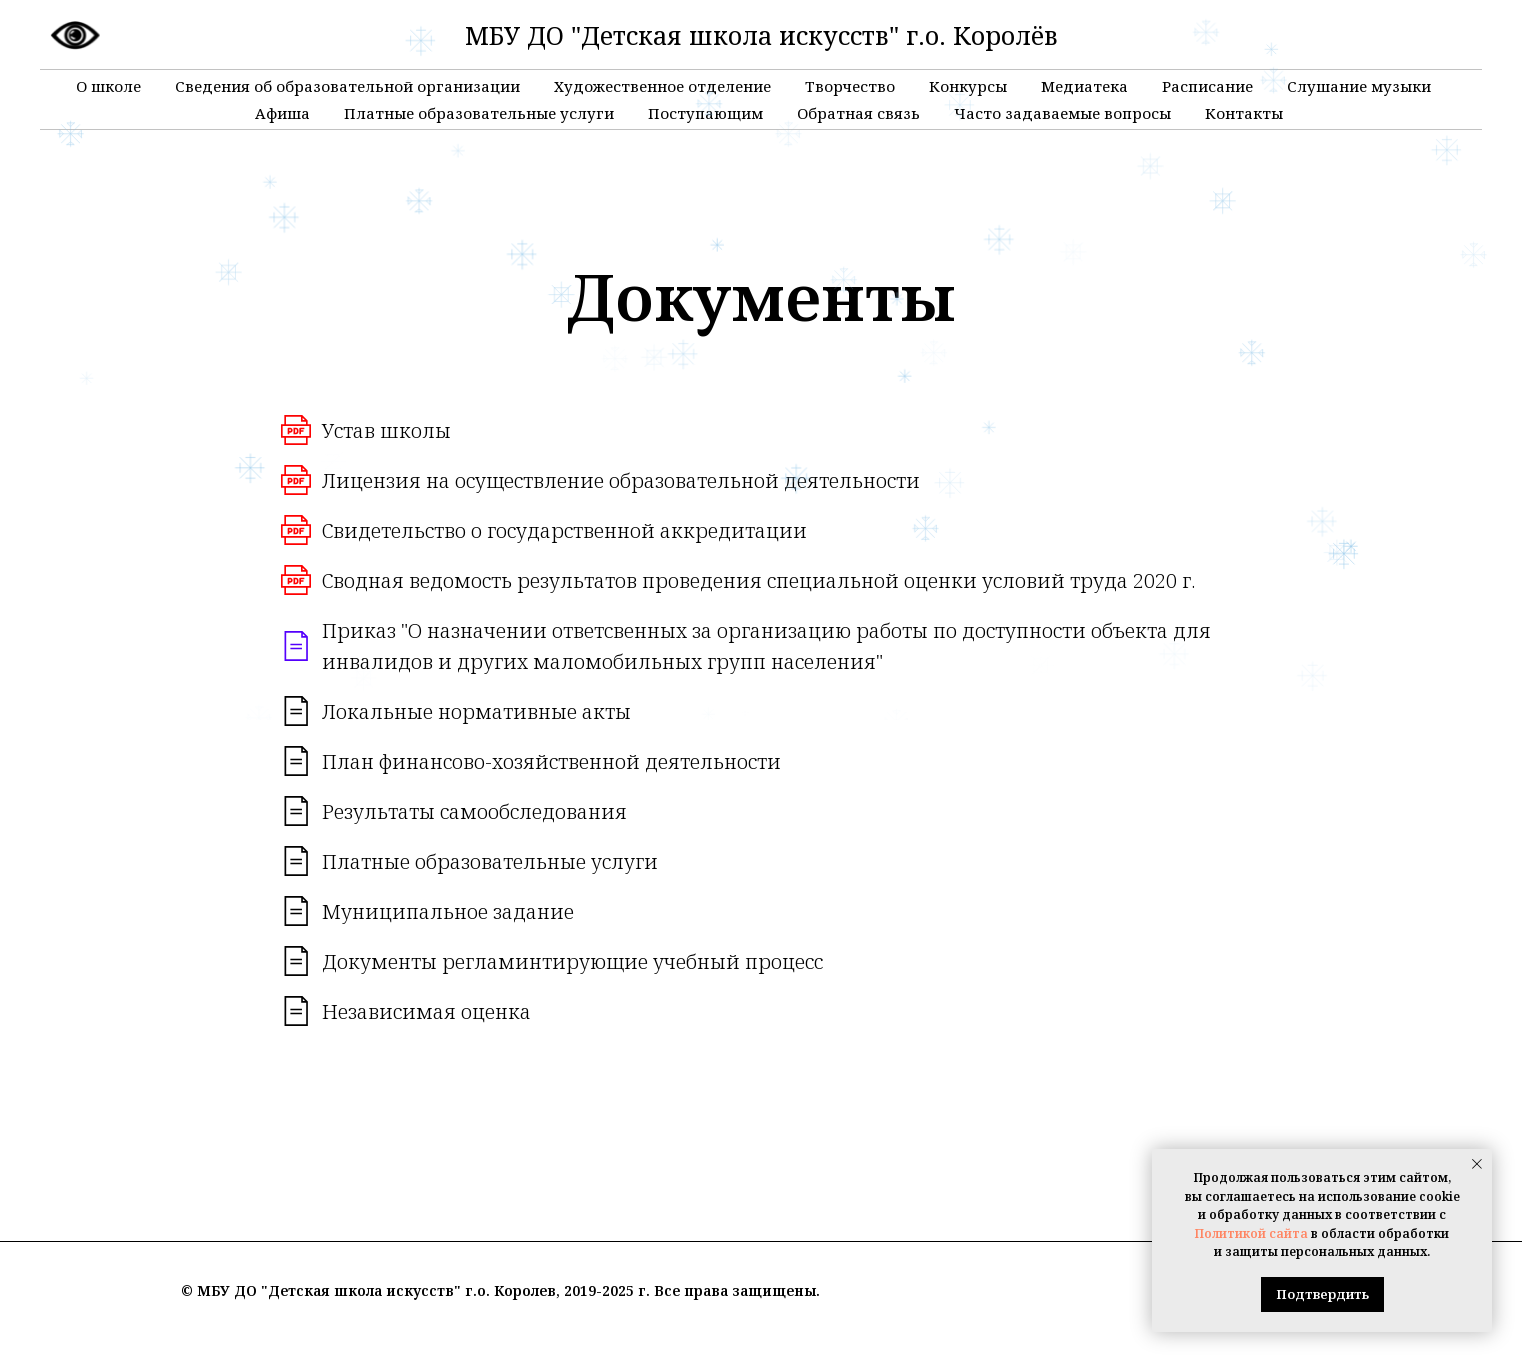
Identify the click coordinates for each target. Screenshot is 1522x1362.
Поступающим (705, 113)
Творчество (850, 86)
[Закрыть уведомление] (1477, 1164)
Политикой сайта (1251, 1233)
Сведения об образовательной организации (347, 86)
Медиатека (1084, 86)
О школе (108, 86)
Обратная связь (858, 113)
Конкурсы (968, 86)
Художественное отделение (662, 86)
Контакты (1244, 113)
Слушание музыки (1359, 86)
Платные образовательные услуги (479, 113)
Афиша (282, 113)
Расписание (1207, 86)
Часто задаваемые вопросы (1062, 113)
